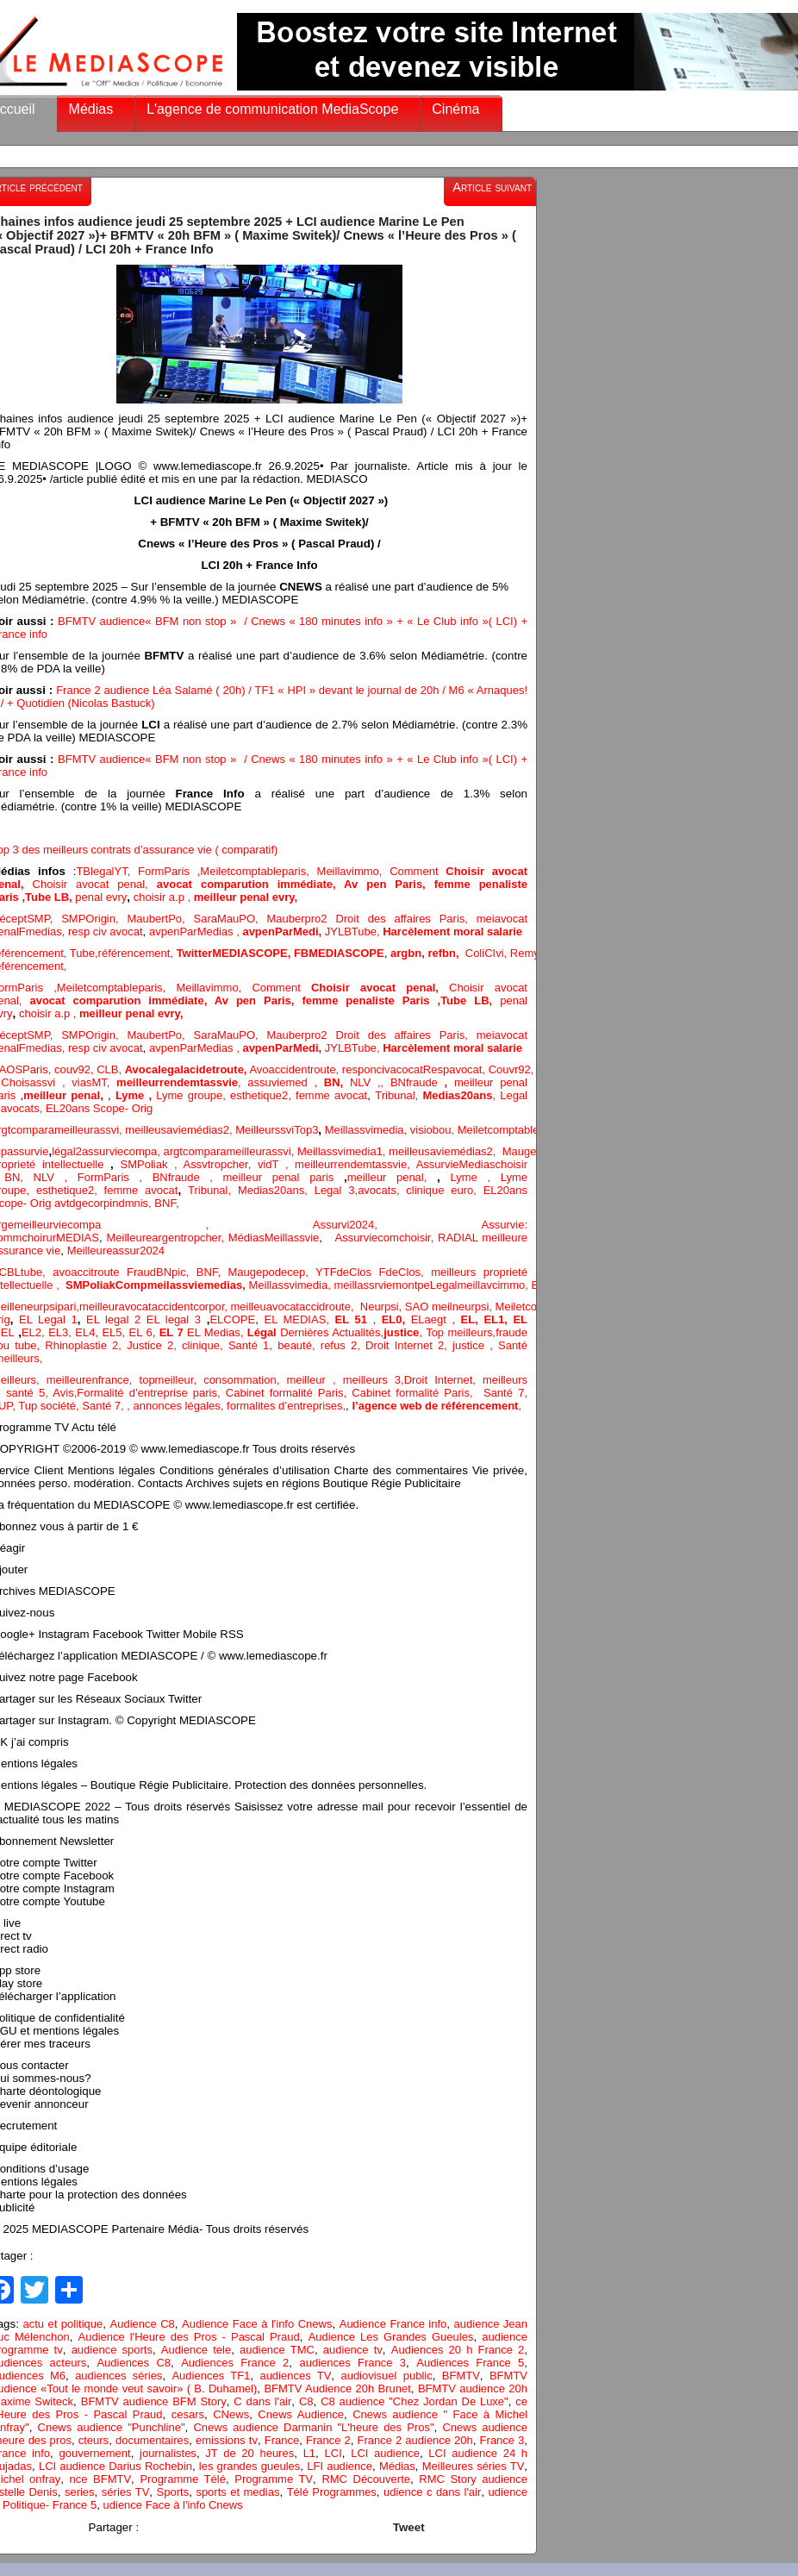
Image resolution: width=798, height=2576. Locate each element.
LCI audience (385, 2453)
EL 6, (144, 1332)
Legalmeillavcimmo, (481, 1285)
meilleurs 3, (373, 1379)
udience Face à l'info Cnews (173, 2504)
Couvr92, (514, 1069)
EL (8, 1332)
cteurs (93, 2440)
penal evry (101, 897)
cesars (187, 2414)
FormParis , (169, 871)
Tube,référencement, (121, 953)
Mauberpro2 (300, 918)
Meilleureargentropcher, (167, 1237)
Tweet (409, 2527)
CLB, (111, 1069)
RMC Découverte (365, 2479)
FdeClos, (405, 1272)
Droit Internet (438, 1379)
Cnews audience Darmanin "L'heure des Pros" (313, 2427)
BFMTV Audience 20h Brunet (337, 2388)
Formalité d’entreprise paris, (151, 1392)
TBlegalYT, (107, 871)
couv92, (75, 1069)
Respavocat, (456, 1069)
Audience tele (196, 2349)
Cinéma (455, 109)
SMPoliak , (152, 1164)
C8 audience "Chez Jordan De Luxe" (414, 2401)
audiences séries (118, 2375)
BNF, (166, 1203)
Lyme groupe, (193, 1095)
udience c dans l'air (432, 2491)
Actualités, (357, 1332)
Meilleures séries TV (473, 2466)
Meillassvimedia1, (343, 1151)
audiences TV (295, 2375)
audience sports (112, 2349)
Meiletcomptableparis (253, 871)
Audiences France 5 (470, 2362)
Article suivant (492, 187)
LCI (333, 2453)
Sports (173, 2491)
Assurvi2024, (397, 1224)
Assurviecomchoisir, (386, 1237)
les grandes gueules (249, 2466)
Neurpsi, (382, 1306)
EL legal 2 (116, 1319)
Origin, (106, 918)
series (80, 2491)
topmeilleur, (172, 1379)
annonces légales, (179, 1405)
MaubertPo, (160, 918)
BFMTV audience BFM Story (154, 2401)
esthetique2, (263, 1095)
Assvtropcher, (221, 1164)
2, (229, 1129)
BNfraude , (188, 1177)
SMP (73, 918)
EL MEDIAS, (299, 1319)
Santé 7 (101, 1405)
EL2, (33, 1332)
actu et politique (62, 2323)
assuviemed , (285, 1082)
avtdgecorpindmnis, (104, 1203)
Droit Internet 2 (404, 1345)
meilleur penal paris (278, 1177)
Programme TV (273, 2479)
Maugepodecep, (272, 1272)
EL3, (61, 1332)
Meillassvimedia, (366, 1129)
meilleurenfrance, (93, 1379)
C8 (306, 2401)
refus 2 (339, 1345)
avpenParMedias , (195, 931)
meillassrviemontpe (381, 1285)
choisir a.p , (164, 897)
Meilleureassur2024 (116, 1250)
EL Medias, (217, 1332)
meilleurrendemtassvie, (355, 1164)
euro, (467, 1190)
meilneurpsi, (464, 1306)
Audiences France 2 (235, 2362)
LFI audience (339, 2466)
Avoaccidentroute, (295, 1069)
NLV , (365, 1082)
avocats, (23, 1108)
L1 (309, 2453)
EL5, (115, 1332)
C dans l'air (262, 2401)
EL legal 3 (174, 1319)
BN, (18, 1177)
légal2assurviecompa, (107, 1151)
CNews (231, 2414)
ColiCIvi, (487, 953)
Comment (418, 871)
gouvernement (95, 2453)
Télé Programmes (332, 2491)
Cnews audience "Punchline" (111, 2427)
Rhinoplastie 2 (81, 1345)
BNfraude (422, 1082)
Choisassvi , (36, 1082)
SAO (418, 1306)
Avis (63, 1392)
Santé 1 (248, 1345)
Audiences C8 (134, 2362)
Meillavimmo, (353, 871)
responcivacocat (382, 1069)
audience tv (353, 2349)
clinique (201, 1345)
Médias (91, 109)
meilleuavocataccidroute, (294, 1306)
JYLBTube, (354, 931)
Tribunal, (398, 1095)
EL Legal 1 (48, 1319)
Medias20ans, (276, 1190)
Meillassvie (292, 1237)
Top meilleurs (459, 1332)
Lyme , (475, 1177)
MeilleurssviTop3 (276, 1129)
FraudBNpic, (161, 1272)
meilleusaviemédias (173, 1129)
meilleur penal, (392, 1177)
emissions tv (227, 2440)
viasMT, (94, 1082)
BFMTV (461, 2375)
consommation (240, 1379)
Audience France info (393, 2323)
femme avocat (331, 1095)
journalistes (168, 2453)
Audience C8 (142, 2323)
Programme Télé (182, 2479)
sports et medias (237, 2491)
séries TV (125, 2491)
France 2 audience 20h (415, 2440)
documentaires (152, 2440)
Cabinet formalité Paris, (289, 1392)
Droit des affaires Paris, (405, 918)
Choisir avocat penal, (95, 884)
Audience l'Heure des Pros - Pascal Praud (189, 2336)
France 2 (328, 2440)
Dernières (306, 1332)
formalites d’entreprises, (286, 1405)
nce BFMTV (101, 2479)
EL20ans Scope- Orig (99, 1108)
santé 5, (27, 1392)
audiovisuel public (386, 2375)
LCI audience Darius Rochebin (115, 2466)
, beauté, (294, 1345)
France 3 (502, 2440)
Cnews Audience (301, 2414)
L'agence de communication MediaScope (272, 109)
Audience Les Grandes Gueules (391, 2336)
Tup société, (50, 1405)
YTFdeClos (347, 1272)
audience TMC (277, 2349)
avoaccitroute (90, 1272)
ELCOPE (232, 1319)
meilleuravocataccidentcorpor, (155, 1306)
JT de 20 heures (249, 2453)
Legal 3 (335, 1190)
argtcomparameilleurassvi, (230, 1151)
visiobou (431, 1129)
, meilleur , (310, 1379)
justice (468, 1345)
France (282, 2440)
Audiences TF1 (210, 2375)
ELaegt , (436, 1319)
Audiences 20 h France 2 (458, 2349)
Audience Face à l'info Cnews (257, 2323)
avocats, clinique (404, 1190)
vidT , (276, 1164)
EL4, (88, 1332)
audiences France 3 (352, 2362)
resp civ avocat (105, 931)
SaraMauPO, (229, 918)
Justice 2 (150, 1345)
